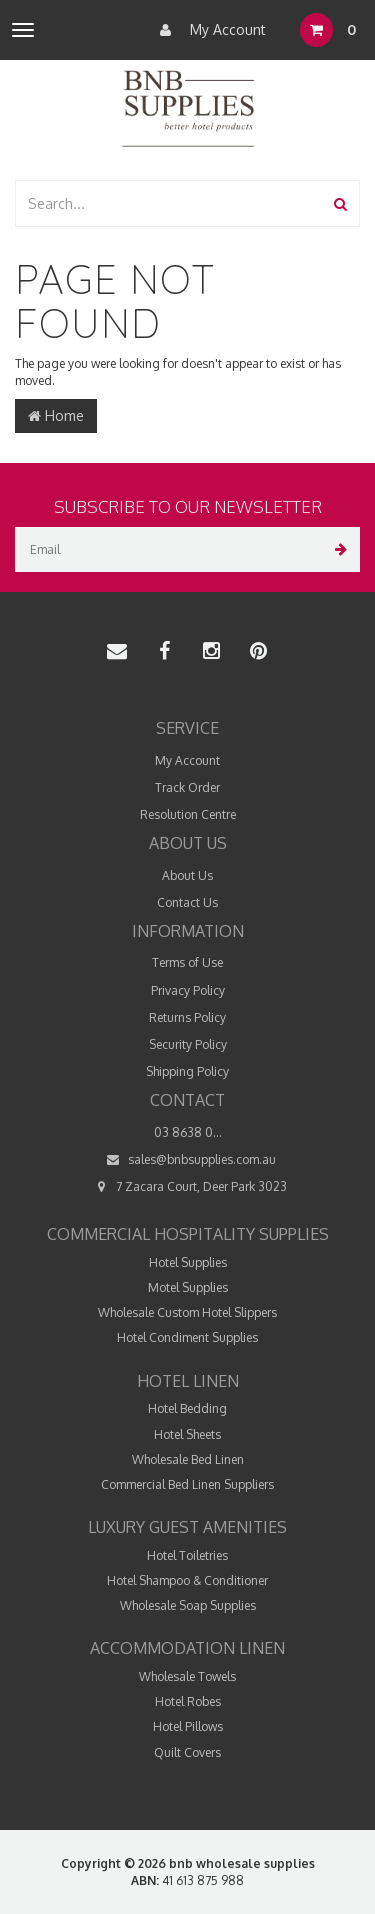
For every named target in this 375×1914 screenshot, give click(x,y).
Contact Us (187, 902)
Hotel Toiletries (187, 1555)
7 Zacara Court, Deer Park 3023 (187, 1186)
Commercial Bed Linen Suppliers (187, 1484)
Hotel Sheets (187, 1434)
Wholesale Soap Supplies (188, 1605)
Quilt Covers (187, 1752)
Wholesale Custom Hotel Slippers (187, 1312)
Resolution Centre (188, 814)
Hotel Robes (188, 1701)
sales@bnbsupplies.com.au (188, 1159)
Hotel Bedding (187, 1408)
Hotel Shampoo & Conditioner (187, 1580)
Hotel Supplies (188, 1262)
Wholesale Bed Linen (188, 1459)
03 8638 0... (188, 1132)
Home (56, 415)
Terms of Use (187, 962)
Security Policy (188, 1044)
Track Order (187, 787)
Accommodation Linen (187, 1648)
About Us (187, 875)
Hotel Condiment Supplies (187, 1337)
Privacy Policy (188, 990)
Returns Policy (187, 1017)
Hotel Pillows (188, 1726)
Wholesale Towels (187, 1676)
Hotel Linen (188, 1381)
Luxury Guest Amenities (187, 1527)
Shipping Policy (187, 1071)
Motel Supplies (188, 1287)
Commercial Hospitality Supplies (188, 1234)
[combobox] (169, 203)
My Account (208, 30)
